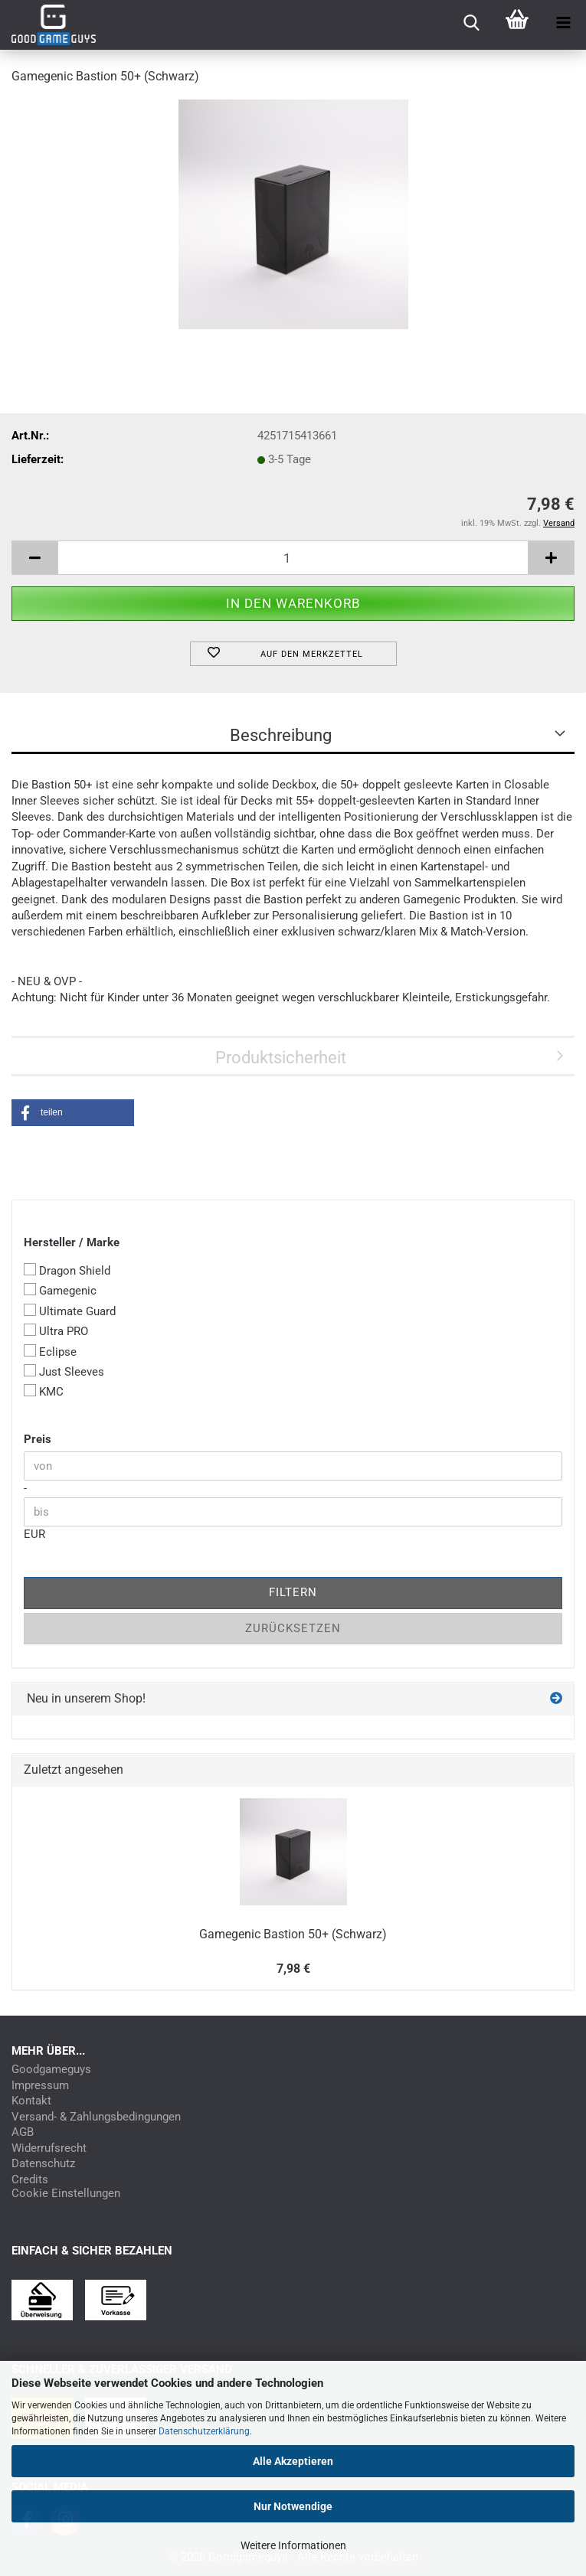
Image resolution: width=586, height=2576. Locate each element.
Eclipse (50, 1351)
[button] (34, 557)
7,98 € (293, 1968)
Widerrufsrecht (49, 2148)
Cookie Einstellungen (65, 2193)
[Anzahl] (293, 557)
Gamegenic (60, 1290)
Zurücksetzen (293, 1628)
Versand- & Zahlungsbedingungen (96, 2117)
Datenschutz (43, 2163)
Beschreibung (281, 735)
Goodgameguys (51, 2069)
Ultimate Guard (70, 1311)
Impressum (40, 2085)
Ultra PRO (56, 1331)
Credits (29, 2179)
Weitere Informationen (293, 2545)
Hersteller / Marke (71, 1242)
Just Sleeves (64, 1371)
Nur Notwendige (293, 2506)
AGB (22, 2132)
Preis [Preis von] (37, 1439)
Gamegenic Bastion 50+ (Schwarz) (293, 1934)
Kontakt (31, 2100)
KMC (44, 1391)
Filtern (293, 1592)
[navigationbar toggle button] (563, 23)
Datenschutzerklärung (204, 2431)
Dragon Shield (67, 1270)
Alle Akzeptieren (293, 2461)
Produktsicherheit (280, 1057)
